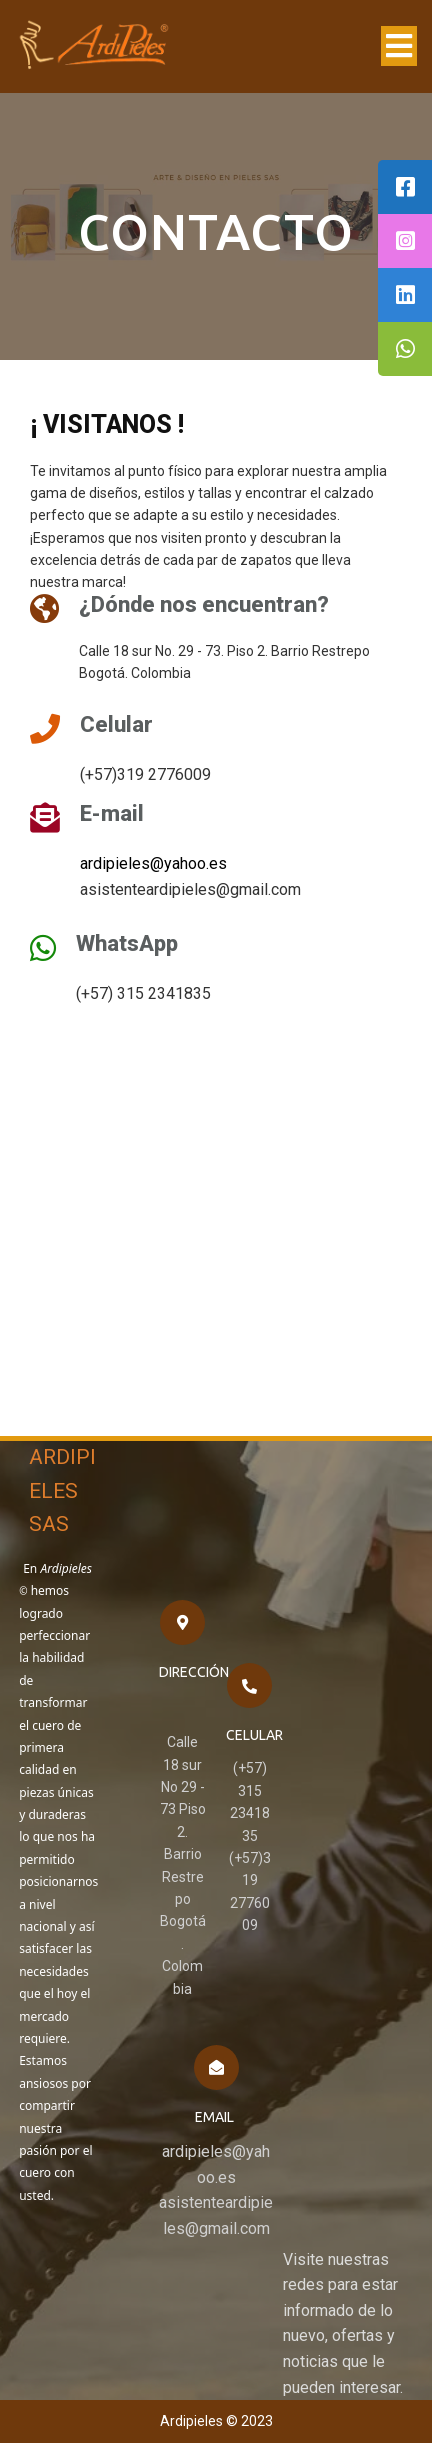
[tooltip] (405, 187)
